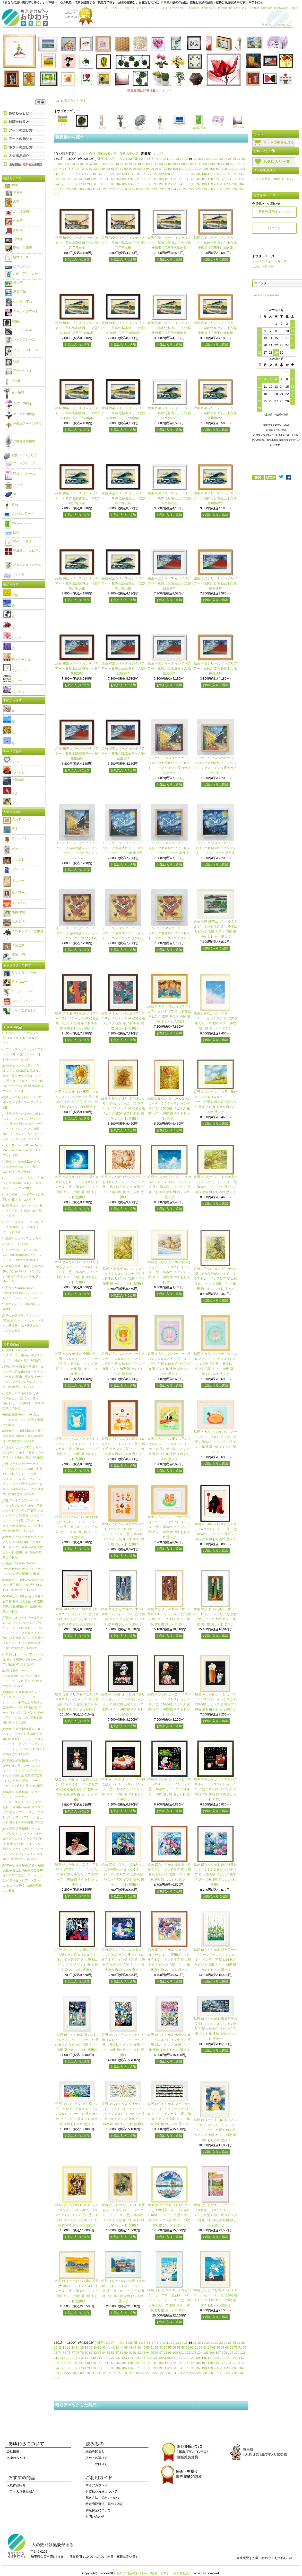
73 (55, 169)
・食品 (159, 128)
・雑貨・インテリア (140, 129)
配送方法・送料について (202, 8)
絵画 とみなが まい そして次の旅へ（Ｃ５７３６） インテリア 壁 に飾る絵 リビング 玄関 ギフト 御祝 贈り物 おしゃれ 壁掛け (169, 1187)
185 (124, 184)
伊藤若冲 (13, 945)
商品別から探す (75, 101)
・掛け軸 (101, 128)
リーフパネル (18, 330)
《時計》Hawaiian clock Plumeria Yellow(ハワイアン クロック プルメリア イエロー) (22, 1292)
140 (229, 174)
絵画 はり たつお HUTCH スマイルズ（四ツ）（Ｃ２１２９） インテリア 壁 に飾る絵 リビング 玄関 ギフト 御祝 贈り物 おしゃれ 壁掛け (215, 2130)
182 (105, 184)
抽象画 (14, 230)
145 (68, 179)
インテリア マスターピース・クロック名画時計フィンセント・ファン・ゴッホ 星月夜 (123, 848)
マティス (13, 869)
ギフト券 (13, 574)
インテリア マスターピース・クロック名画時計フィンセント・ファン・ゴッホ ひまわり (77, 933)
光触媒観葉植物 (20, 441)
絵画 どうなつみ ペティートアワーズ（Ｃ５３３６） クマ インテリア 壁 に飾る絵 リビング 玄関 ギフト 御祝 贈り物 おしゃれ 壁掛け (123, 1364)
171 (229, 179)
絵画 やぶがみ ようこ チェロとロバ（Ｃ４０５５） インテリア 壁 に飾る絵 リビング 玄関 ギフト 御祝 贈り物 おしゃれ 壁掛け (77, 1874)
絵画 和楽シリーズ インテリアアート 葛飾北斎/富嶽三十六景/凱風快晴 (169, 583)
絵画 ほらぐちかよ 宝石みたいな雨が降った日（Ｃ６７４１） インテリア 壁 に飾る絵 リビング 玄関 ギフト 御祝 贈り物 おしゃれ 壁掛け (123, 1874)
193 (173, 184)
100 (175, 169)
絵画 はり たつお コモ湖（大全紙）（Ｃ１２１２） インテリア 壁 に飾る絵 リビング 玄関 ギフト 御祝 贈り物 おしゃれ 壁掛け (123, 2291)
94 (147, 169)
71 (240, 164)
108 (224, 169)
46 (130, 164)
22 (216, 159)
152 (111, 179)
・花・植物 (120, 128)
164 (185, 179)
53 (161, 164)
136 (204, 174)
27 (238, 159)
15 (186, 159)
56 (174, 164)
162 (173, 179)
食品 (10, 504)
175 (62, 184)
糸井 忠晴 (14, 912)
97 (161, 169)
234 (235, 189)
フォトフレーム (20, 463)
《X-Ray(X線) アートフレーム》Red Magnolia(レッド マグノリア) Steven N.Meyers (22, 1255)
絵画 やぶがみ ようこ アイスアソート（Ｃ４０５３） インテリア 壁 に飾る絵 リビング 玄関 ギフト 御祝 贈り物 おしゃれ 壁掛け (169, 1704)
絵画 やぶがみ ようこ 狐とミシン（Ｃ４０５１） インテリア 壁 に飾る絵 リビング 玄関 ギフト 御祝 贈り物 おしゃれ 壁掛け (77, 1789)
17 (194, 159)
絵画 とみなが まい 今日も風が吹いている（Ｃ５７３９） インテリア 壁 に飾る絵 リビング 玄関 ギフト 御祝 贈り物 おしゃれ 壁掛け (215, 1102)
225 (179, 189)
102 (187, 169)
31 (64, 164)
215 (118, 189)
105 (206, 169)
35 (82, 164)
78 (77, 169)
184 (118, 184)
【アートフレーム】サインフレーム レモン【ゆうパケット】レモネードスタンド (23, 1054)
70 (235, 164)
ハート (11, 762)
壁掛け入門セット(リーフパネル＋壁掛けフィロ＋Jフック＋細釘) (22, 1102)
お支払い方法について (175, 8)
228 (198, 189)
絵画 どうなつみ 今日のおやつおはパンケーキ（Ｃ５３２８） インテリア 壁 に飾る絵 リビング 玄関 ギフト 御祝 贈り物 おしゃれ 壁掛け (123, 1534)
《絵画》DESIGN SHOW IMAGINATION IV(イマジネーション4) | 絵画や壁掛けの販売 (23, 1568)
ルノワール (15, 892)
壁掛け (12, 321)
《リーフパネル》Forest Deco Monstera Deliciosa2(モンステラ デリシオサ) (23, 1150)
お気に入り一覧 (263, 266)
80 (86, 169)
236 (56, 194)
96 (156, 169)
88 (121, 169)
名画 (12, 202)
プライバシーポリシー (148, 8)
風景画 (14, 192)
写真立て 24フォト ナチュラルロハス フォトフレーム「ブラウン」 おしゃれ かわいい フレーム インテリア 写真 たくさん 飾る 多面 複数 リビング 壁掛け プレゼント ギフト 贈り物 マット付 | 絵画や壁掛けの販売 (23, 1633)
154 (124, 179)
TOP (57, 101)
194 (179, 184)
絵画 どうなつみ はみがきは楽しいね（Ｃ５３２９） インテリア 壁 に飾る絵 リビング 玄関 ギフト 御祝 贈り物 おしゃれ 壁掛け (76, 1527)
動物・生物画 (18, 248)
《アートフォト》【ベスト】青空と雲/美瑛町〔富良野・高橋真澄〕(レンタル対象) (23, 1183)
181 (99, 184)
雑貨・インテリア (20, 455)
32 (68, 164)
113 (62, 174)
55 (170, 164)
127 (148, 174)
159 (155, 179)
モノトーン (15, 670)
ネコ (10, 804)
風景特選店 (266, 8)
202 (229, 184)
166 (198, 179)
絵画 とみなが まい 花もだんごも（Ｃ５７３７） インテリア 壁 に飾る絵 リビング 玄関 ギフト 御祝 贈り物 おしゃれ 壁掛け (123, 1187)
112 (56, 174)
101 (181, 169)
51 (152, 164)
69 (231, 164)
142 (241, 174)
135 (198, 174)
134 (192, 174)
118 (93, 174)
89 (126, 169)
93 (143, 169)
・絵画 (62, 124)
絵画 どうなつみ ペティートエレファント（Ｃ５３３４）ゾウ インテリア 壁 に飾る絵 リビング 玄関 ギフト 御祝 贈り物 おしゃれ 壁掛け (215, 1364)
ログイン (274, 228)
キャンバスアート (22, 311)
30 (60, 164)
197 (198, 184)
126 (142, 174)
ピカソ (12, 849)
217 (130, 189)
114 (68, 174)
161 (167, 179)
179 (87, 184)
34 (77, 164)
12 (172, 159)
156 (136, 179)
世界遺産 (13, 780)
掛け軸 (12, 381)
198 (204, 184)
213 (105, 189)
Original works (17, 523)
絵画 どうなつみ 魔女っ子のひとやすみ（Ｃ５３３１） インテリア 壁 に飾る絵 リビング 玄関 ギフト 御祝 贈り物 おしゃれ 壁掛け (169, 1449)
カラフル (13, 681)
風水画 (14, 283)
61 (196, 164)
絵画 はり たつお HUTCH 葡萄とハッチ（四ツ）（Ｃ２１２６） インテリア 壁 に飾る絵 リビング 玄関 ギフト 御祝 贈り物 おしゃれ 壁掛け (123, 2215)
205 (56, 189)
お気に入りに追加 (77, 259)
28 (243, 159)
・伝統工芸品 (237, 127)
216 (124, 189)
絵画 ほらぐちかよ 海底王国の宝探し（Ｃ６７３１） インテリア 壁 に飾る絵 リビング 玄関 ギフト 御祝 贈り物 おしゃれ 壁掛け (215, 2029)
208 (75, 189)
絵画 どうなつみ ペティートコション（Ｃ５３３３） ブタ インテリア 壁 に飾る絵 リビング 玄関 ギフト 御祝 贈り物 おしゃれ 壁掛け (77, 1449)
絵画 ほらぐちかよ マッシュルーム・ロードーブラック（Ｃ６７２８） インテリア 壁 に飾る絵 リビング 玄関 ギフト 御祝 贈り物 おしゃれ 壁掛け (169, 2114)
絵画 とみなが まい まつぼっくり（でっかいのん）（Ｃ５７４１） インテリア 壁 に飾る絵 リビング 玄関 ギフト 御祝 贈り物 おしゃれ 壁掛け (123, 1108)
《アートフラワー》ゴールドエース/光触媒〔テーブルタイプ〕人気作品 (23, 1227)
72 (244, 164)
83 (99, 169)
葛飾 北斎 (14, 955)
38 (95, 164)
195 (185, 184)
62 (200, 164)
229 (204, 189)
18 (199, 159)
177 (75, 184)
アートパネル (18, 370)
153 (118, 179)
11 (168, 159)
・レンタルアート (179, 126)
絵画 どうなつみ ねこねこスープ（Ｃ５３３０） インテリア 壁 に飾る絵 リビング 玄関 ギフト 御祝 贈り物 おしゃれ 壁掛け (215, 1442)
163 (179, 179)
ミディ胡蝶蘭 (18, 403)
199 (210, 184)
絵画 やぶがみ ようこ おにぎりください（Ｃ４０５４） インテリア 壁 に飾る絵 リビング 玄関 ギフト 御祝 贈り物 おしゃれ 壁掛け (123, 1704)
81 (90, 169)
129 (161, 174)
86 (112, 169)
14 (181, 159)
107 (218, 169)
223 (167, 189)
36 (86, 164)
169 (216, 179)
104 (199, 169)
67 (222, 164)
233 (229, 189)
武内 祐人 (14, 922)
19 (203, 159)
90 (130, 169)
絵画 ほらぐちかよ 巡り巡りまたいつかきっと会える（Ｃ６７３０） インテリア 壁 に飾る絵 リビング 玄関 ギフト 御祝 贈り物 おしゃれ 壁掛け (77, 2114)
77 (73, 169)
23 (221, 159)
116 (81, 174)
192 (167, 184)
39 (99, 164)
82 (95, 169)
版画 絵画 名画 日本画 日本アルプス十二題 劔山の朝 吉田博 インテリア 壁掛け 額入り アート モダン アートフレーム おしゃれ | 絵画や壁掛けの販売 (23, 1376)
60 (191, 164)
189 (148, 184)
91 (134, 169)
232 (222, 189)
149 (93, 179)
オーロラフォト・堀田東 (269, 261)
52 (156, 164)
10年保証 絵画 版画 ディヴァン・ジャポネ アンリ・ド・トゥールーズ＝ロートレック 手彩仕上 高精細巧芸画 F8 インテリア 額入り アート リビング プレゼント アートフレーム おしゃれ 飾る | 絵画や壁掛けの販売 (23, 1807)
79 (82, 169)
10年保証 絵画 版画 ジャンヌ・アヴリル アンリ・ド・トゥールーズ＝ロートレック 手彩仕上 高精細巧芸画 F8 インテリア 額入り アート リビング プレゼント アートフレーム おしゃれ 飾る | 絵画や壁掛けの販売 (23, 1843)
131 (173, 174)
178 (81, 184)
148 (87, 179)
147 (81, 179)
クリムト (13, 859)
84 (104, 169)
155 (130, 179)
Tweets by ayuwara (265, 295)
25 (230, 159)
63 (205, 164)
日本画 (14, 239)
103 (193, 169)
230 (210, 189)
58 (183, 164)
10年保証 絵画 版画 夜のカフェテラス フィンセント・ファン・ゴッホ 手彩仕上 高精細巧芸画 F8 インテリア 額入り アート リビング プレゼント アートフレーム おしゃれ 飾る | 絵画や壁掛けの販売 (23, 1707)
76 (68, 169)
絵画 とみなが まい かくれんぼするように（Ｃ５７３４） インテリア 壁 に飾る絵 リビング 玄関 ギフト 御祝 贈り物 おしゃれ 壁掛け (77, 1272)
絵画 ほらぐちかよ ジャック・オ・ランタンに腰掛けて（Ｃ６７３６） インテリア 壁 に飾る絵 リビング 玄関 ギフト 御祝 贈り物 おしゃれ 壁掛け (169, 1960)
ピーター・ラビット (21, 991)
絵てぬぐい (17, 266)
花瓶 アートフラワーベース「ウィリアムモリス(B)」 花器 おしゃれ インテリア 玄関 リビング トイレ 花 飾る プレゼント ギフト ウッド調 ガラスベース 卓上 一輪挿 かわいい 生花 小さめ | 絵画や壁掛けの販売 (23, 1479)
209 (81, 189)
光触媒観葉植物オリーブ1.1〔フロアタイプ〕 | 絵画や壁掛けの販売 (23, 1419)
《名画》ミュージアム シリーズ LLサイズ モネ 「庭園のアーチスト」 (23, 1038)
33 (73, 164)
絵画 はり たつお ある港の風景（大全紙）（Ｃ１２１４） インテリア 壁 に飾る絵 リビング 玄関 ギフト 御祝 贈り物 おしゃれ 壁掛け (77, 2291)
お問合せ (129, 8)
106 (212, 169)
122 (118, 174)
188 (142, 184)
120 (105, 174)
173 (241, 179)
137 (210, 174)
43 (117, 164)
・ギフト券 (217, 124)
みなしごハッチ (18, 1001)
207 (68, 189)
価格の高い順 (129, 153)
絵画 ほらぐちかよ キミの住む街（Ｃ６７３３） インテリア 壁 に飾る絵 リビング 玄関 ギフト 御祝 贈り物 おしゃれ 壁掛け (123, 2045)
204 (241, 184)
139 (222, 174)
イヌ (10, 793)
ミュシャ (13, 880)
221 (155, 189)
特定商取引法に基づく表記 (232, 8)
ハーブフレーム (20, 339)
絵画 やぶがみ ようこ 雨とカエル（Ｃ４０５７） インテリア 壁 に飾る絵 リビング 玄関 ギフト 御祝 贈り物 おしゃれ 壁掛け (169, 1789)
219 (142, 189)
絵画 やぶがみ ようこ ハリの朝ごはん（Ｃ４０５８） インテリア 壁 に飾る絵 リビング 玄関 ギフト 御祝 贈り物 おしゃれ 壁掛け (123, 1789)
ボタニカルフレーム (23, 564)
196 (192, 184)
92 (139, 169)
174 (56, 184)
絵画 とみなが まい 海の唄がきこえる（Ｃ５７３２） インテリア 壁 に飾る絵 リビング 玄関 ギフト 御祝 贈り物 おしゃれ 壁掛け (169, 1272)
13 (177, 159)
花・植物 (13, 392)
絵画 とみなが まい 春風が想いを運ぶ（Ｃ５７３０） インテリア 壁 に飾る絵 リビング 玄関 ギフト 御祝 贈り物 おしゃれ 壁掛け (77, 1364)
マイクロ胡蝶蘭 (20, 414)
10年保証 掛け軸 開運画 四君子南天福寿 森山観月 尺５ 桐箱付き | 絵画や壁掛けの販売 (23, 1436)
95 (152, 169)
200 (216, 184)
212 (99, 189)
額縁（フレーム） (22, 474)
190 (155, 184)
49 (143, 164)
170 (222, 179)
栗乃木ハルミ (17, 819)
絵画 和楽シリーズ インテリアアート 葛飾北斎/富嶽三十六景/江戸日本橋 (77, 243)
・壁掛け (82, 128)
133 (185, 174)
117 (87, 174)
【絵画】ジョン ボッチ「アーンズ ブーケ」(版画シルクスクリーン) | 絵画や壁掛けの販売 (23, 1355)
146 (75, 179)
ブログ (294, 8)
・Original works (198, 128)
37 (90, 164)
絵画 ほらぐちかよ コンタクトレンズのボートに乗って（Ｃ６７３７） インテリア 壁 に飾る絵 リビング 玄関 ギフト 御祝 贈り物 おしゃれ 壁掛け (123, 1960)
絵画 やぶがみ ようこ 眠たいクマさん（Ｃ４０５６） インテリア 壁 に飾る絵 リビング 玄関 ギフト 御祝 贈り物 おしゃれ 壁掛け (215, 1789)
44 (121, 164)
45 (126, 164)
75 (64, 169)
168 (210, 179)
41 (108, 164)
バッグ (14, 484)
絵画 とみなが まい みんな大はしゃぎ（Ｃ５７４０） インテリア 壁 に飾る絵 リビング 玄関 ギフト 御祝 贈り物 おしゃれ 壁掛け (169, 1108)
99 (170, 169)
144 (62, 179)
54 (165, 164)
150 (99, 179)
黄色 (10, 595)
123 (124, 174)
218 (136, 189)
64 (209, 164)
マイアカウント (113, 8)
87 (117, 169)
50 (147, 164)
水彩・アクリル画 (22, 273)
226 (185, 189)
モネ (10, 828)
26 (234, 159)
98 (165, 169)
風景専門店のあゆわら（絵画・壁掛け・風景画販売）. (154, 2573)
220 (148, 189)
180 (93, 184)
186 (130, 184)
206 (62, 189)
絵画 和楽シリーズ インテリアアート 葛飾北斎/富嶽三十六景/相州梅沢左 (169, 413)
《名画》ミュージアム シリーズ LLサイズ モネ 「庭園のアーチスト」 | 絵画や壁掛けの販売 (23, 1452)
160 (161, 179)
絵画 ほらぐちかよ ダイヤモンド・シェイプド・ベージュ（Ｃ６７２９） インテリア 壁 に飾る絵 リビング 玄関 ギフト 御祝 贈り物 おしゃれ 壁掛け (123, 2114)
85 (108, 169)
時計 (12, 361)
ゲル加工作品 (18, 301)
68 (227, 164)
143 (56, 179)
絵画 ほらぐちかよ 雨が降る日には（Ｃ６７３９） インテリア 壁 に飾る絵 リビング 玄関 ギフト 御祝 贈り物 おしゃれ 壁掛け (215, 1874)
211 (93, 189)
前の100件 (106, 159)
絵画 (10, 185)
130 (167, 174)
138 (216, 174)
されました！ (151, 90)
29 (55, 164)
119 (99, 174)
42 (112, 164)
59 (187, 164)
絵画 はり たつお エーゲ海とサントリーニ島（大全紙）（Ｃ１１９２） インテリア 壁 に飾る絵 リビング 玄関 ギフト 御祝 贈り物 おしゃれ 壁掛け (169, 2300)
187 (136, 184)
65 (214, 164)
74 (60, 169)
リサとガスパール (20, 972)
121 (111, 174)
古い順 (158, 153)
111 (243, 169)
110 (236, 169)
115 (75, 174)
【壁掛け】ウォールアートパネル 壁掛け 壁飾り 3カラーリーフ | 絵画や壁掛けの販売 (23, 1659)
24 (225, 159)
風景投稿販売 (281, 8)
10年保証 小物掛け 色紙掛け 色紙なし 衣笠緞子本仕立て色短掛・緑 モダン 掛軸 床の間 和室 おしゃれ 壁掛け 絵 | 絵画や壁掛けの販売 (23, 1547)
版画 (12, 532)
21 (212, 159)
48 (139, 164)
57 (178, 164)
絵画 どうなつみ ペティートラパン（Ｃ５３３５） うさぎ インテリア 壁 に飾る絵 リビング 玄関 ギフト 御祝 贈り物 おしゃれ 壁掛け (169, 1364)
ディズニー (15, 981)
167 (204, 179)
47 (134, 164)
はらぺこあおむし (20, 1010)
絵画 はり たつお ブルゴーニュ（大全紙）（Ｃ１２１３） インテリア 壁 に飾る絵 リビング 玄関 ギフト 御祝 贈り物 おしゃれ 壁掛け (215, 2215)
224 (173, 189)
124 (130, 174)
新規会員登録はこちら (274, 212)
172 (235, 179)
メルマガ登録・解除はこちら (272, 179)
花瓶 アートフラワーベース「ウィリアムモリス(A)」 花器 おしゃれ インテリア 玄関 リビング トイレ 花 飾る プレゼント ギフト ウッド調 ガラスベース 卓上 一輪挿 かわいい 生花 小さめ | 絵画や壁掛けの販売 (23, 1515)
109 (230, 169)
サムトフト (15, 838)
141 (235, 174)
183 (111, 184)
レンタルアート (18, 513)
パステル (13, 692)
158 (148, 179)
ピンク (12, 638)
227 (192, 189)
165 (192, 179)
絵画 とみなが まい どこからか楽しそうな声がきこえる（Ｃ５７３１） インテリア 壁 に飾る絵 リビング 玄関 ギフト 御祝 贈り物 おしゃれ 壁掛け (215, 1279)
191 (161, 184)
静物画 (14, 221)
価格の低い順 (107, 153)
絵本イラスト (18, 257)
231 (216, 189)
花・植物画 (17, 212)
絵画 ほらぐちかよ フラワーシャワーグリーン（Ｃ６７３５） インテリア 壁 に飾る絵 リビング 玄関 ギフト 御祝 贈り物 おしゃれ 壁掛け (215, 1960)
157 (142, 179)
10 (163, 159)
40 (104, 164)
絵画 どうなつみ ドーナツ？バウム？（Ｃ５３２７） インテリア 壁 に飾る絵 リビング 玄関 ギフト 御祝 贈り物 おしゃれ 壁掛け (169, 1527)
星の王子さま (18, 541)
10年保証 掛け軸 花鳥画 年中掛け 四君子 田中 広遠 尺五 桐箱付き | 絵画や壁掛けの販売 (23, 1585)
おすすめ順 (87, 153)
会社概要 (254, 8)
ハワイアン (15, 773)
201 (222, 184)
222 (161, 189)
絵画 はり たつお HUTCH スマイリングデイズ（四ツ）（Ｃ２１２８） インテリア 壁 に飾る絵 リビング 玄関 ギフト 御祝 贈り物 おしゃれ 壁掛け (77, 2215)
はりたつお (15, 903)
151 (105, 179)
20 (207, 159)
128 (155, 174)
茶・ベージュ (17, 659)
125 (136, 174)
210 (87, 189)
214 (111, 189)
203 (235, 184)
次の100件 (128, 159)
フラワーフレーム (22, 350)
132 (179, 174)
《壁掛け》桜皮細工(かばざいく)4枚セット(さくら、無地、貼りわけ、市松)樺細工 (22, 1166)
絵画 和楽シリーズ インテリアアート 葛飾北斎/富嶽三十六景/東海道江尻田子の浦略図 (169, 243)
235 (241, 189)
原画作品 (15, 291)
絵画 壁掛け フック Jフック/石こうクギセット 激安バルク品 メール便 (23, 1210)
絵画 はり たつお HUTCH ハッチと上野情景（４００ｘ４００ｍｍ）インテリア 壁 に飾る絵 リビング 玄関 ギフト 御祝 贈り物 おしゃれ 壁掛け (169, 2215)
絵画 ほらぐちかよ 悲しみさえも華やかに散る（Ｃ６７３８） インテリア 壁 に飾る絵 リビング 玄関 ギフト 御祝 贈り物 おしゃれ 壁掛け (76, 1960)
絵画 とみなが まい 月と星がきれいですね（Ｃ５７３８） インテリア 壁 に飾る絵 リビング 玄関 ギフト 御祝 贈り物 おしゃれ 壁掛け (77, 1187)
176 (68, 184)
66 (218, 164)
